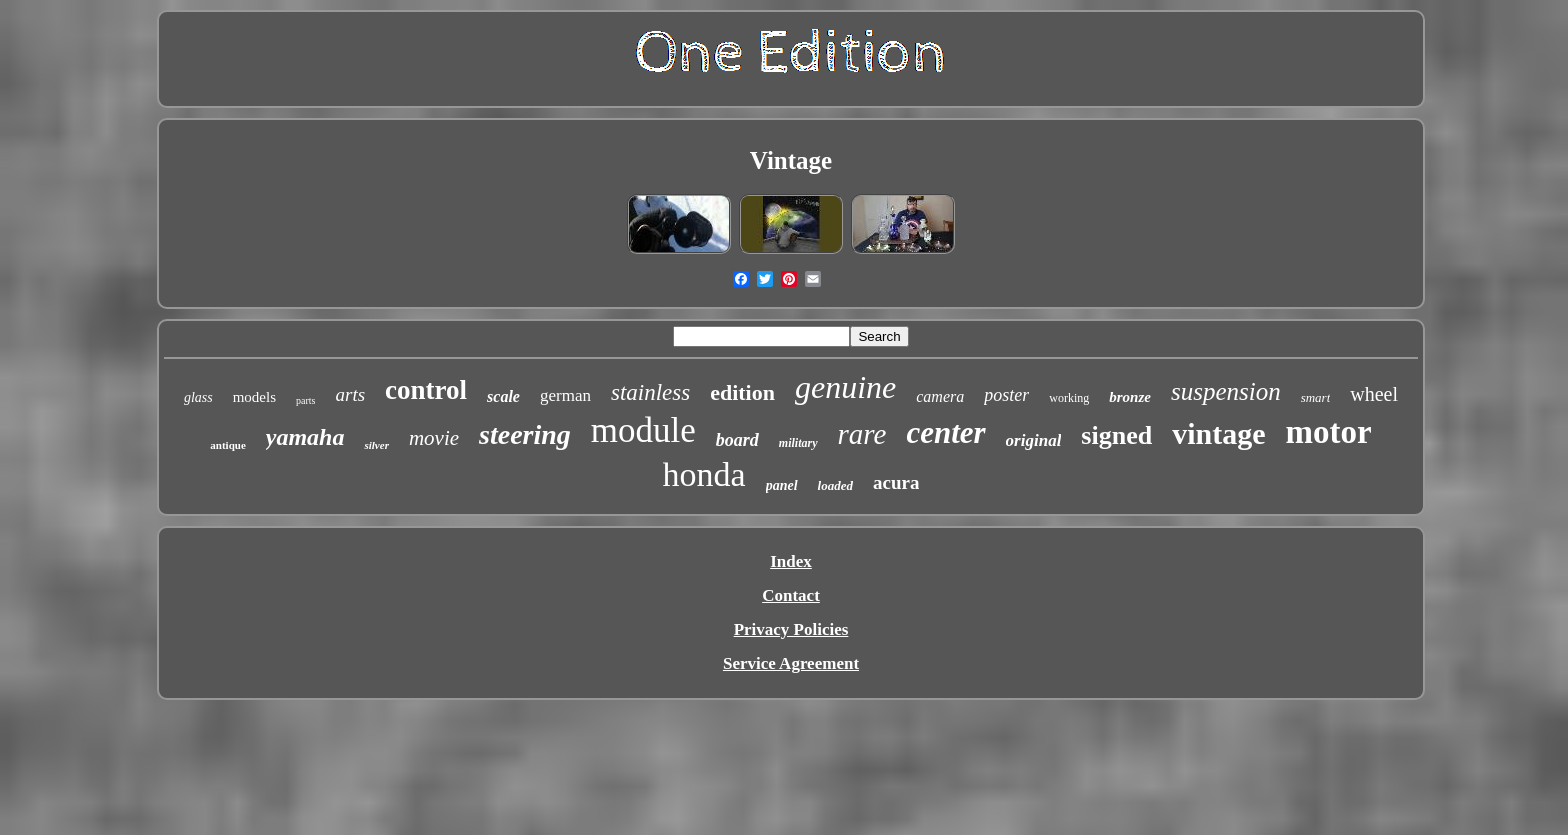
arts (351, 394)
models (254, 397)
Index (791, 561)
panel (782, 485)
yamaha (305, 437)
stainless (650, 392)
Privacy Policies (791, 629)
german (565, 395)
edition (742, 392)
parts (305, 400)
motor (1329, 432)
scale (503, 396)
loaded (835, 485)
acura (896, 482)
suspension (1226, 391)
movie (434, 438)
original (1034, 440)
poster (1006, 395)
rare (862, 434)
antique (227, 445)
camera (940, 396)
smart (1316, 397)
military (798, 443)
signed (1116, 435)
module (643, 430)
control (426, 390)
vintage (1218, 433)
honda (704, 474)
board (737, 440)
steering (525, 434)
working (1069, 398)
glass (198, 397)
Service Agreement (791, 663)
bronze (1130, 397)
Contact (791, 595)
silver (376, 445)
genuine (845, 387)
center (945, 432)
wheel (1374, 394)
